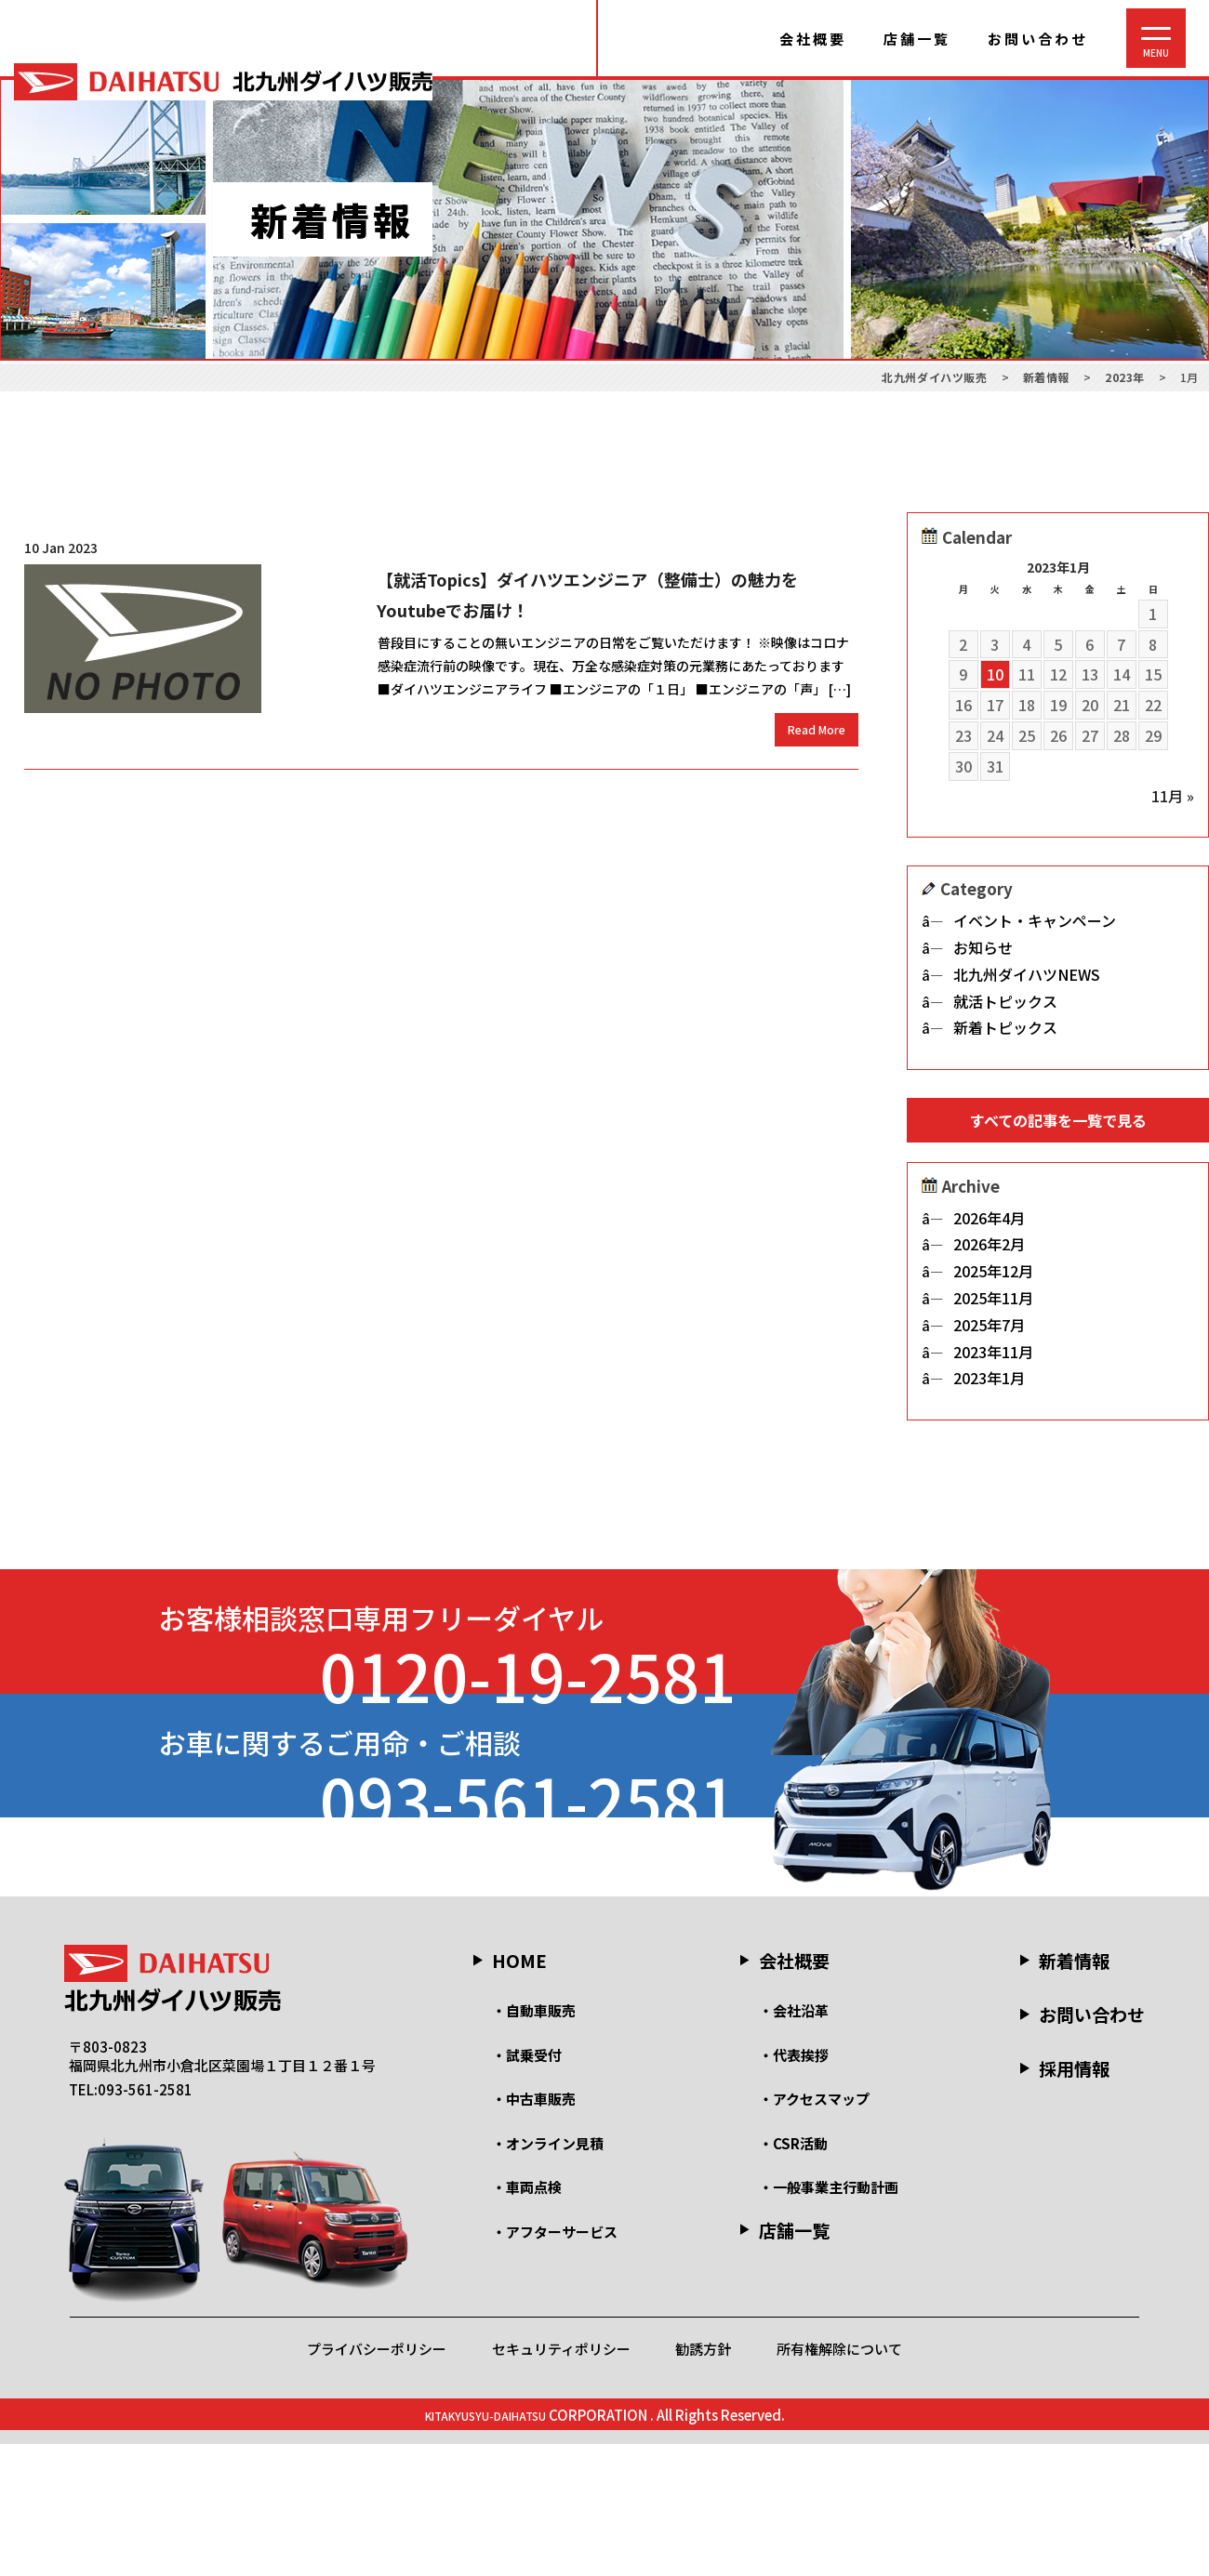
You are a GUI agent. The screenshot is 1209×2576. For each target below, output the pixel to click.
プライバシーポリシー (376, 2480)
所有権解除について (839, 2480)
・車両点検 (527, 2320)
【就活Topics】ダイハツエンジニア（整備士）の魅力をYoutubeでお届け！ (587, 594)
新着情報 (1074, 2092)
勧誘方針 (703, 2480)
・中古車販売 (534, 2231)
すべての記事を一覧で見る (1058, 1120)
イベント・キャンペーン (1034, 920)
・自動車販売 (534, 2143)
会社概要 (812, 39)
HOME (519, 2092)
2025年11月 (993, 1306)
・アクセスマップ (814, 2231)
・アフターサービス (555, 2363)
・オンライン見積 (548, 2275)
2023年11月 (993, 1360)
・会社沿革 (794, 2143)
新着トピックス (1005, 1027)
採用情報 (1074, 2200)
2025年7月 (989, 1333)
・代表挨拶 (794, 2187)
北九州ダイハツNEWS (1026, 974)
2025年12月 (993, 1279)
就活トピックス (1005, 1001)
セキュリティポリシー (561, 2480)
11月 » (1172, 796)
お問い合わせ (1038, 39)
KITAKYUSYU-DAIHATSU (485, 2546)
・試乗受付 (527, 2187)
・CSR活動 (793, 2275)
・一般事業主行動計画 (828, 2320)
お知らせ (983, 947)
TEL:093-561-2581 (131, 2221)
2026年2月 (989, 1253)
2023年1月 (989, 1387)
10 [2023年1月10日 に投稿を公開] (995, 674)
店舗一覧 (917, 39)
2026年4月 (989, 1226)
